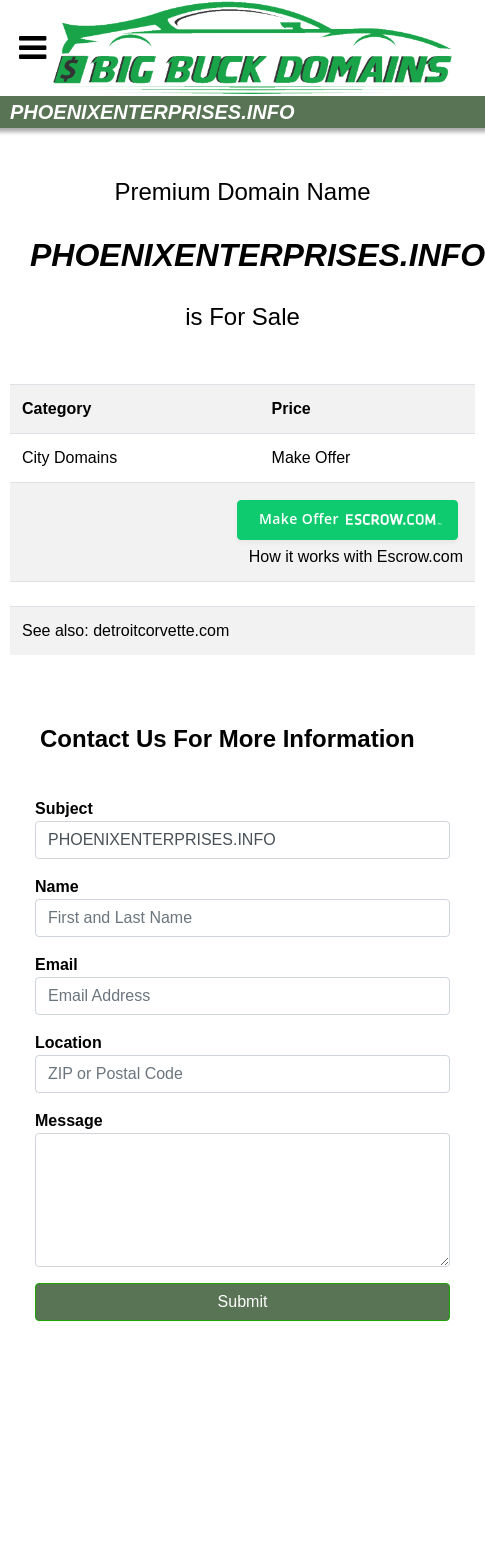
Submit (243, 1301)
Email (56, 964)
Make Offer (299, 518)
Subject (64, 808)
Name (57, 886)
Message (69, 1120)
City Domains (69, 457)
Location (68, 1042)
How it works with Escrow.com (356, 556)
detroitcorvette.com (161, 630)
